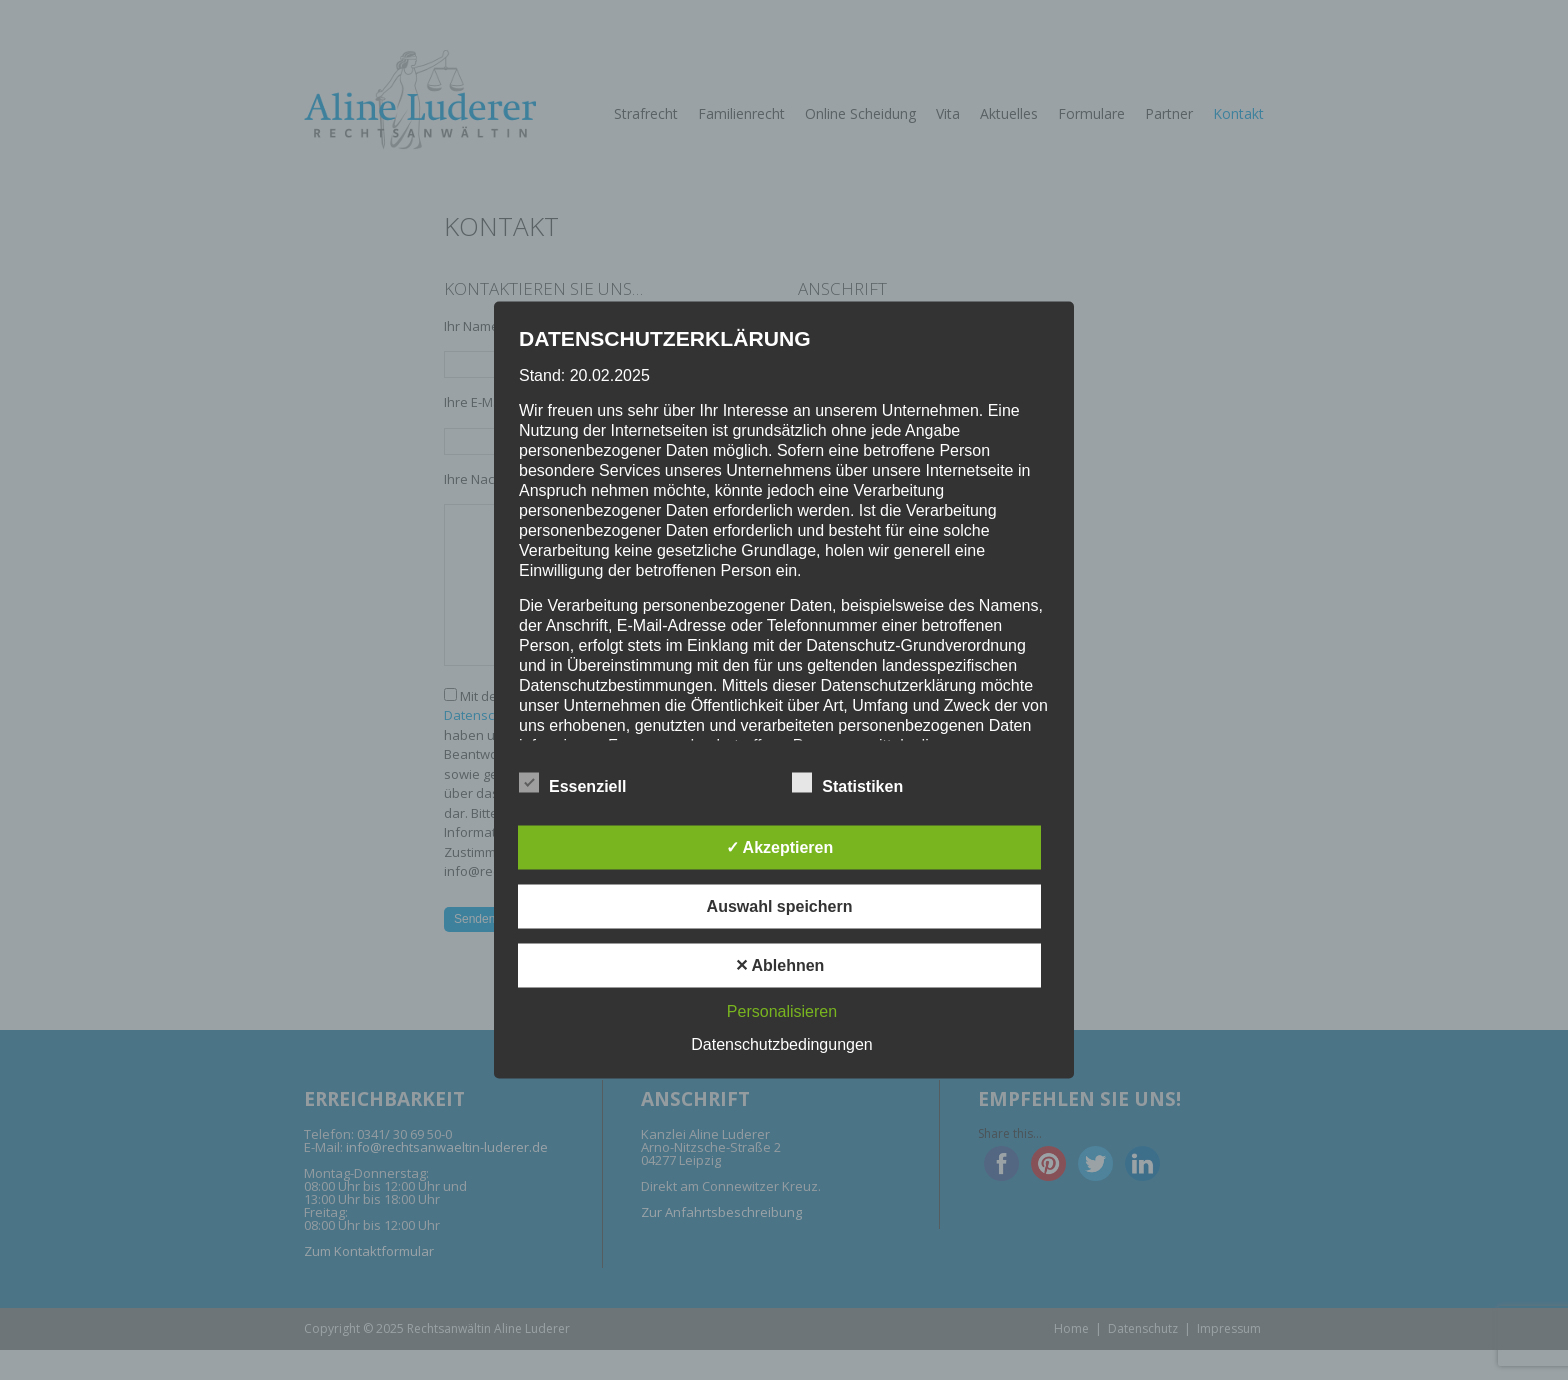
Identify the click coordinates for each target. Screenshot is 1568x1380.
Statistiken (847, 783)
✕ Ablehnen (780, 965)
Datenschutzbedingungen (781, 1044)
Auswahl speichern (780, 906)
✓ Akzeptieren (780, 847)
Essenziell (572, 783)
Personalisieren (782, 1011)
